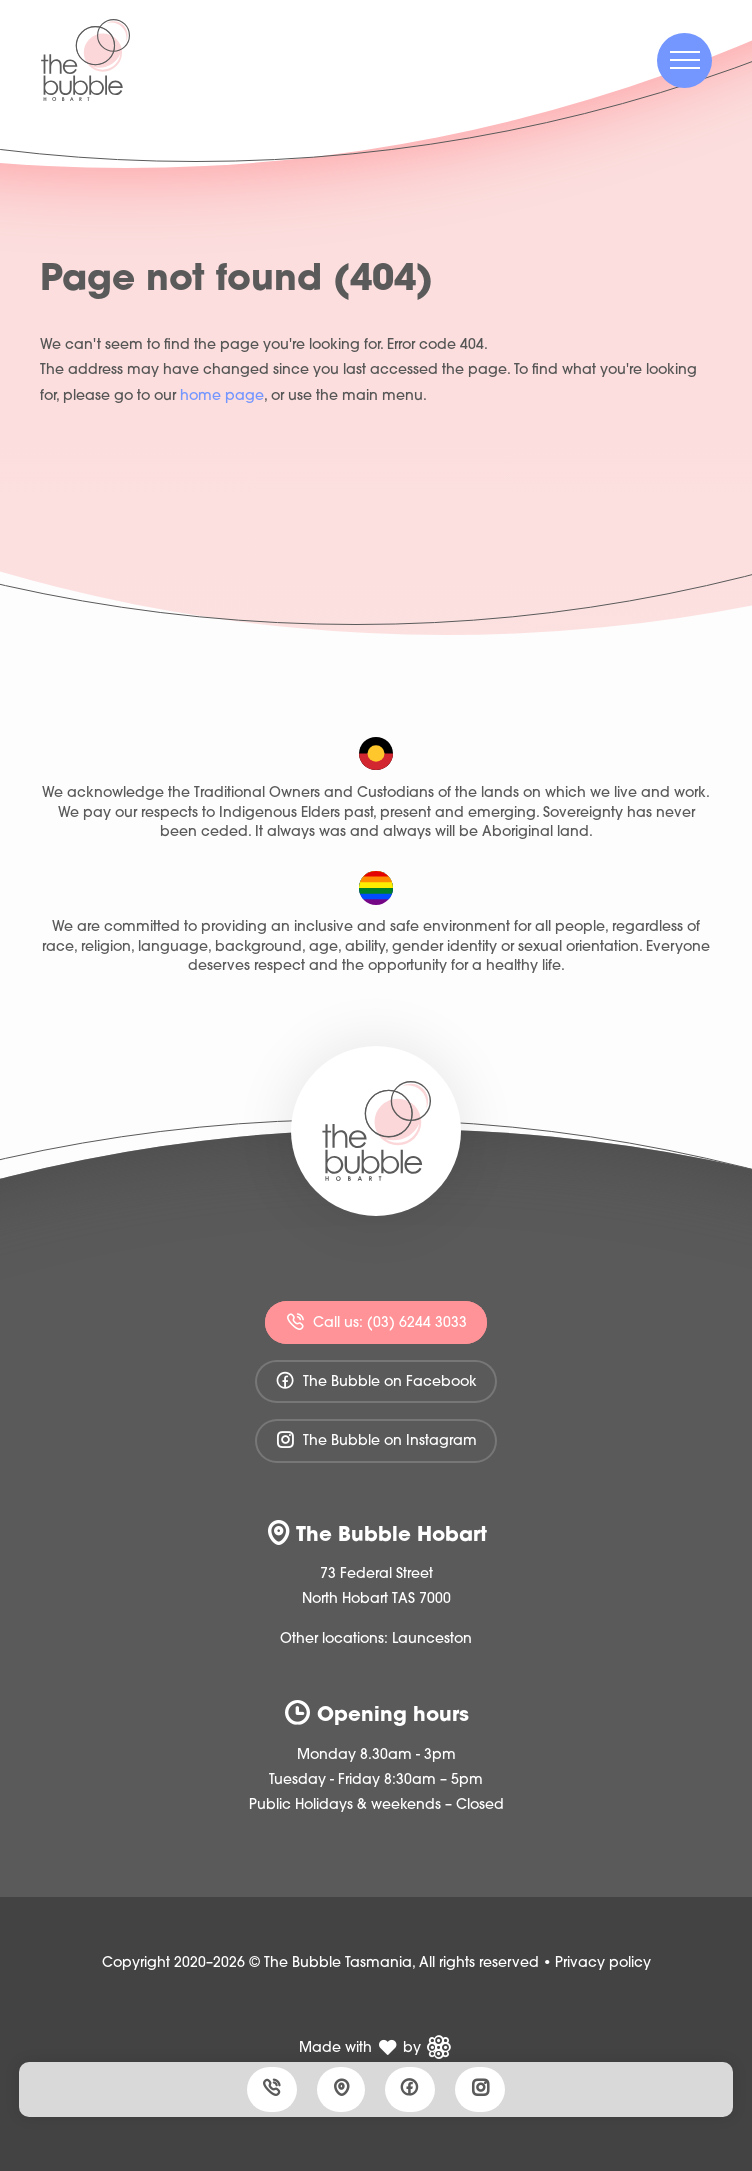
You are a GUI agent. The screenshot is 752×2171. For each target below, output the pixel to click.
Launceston (432, 1639)
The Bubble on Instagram (376, 1439)
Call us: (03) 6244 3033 (376, 1321)
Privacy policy (603, 1963)
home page (222, 396)
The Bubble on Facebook (376, 1380)
